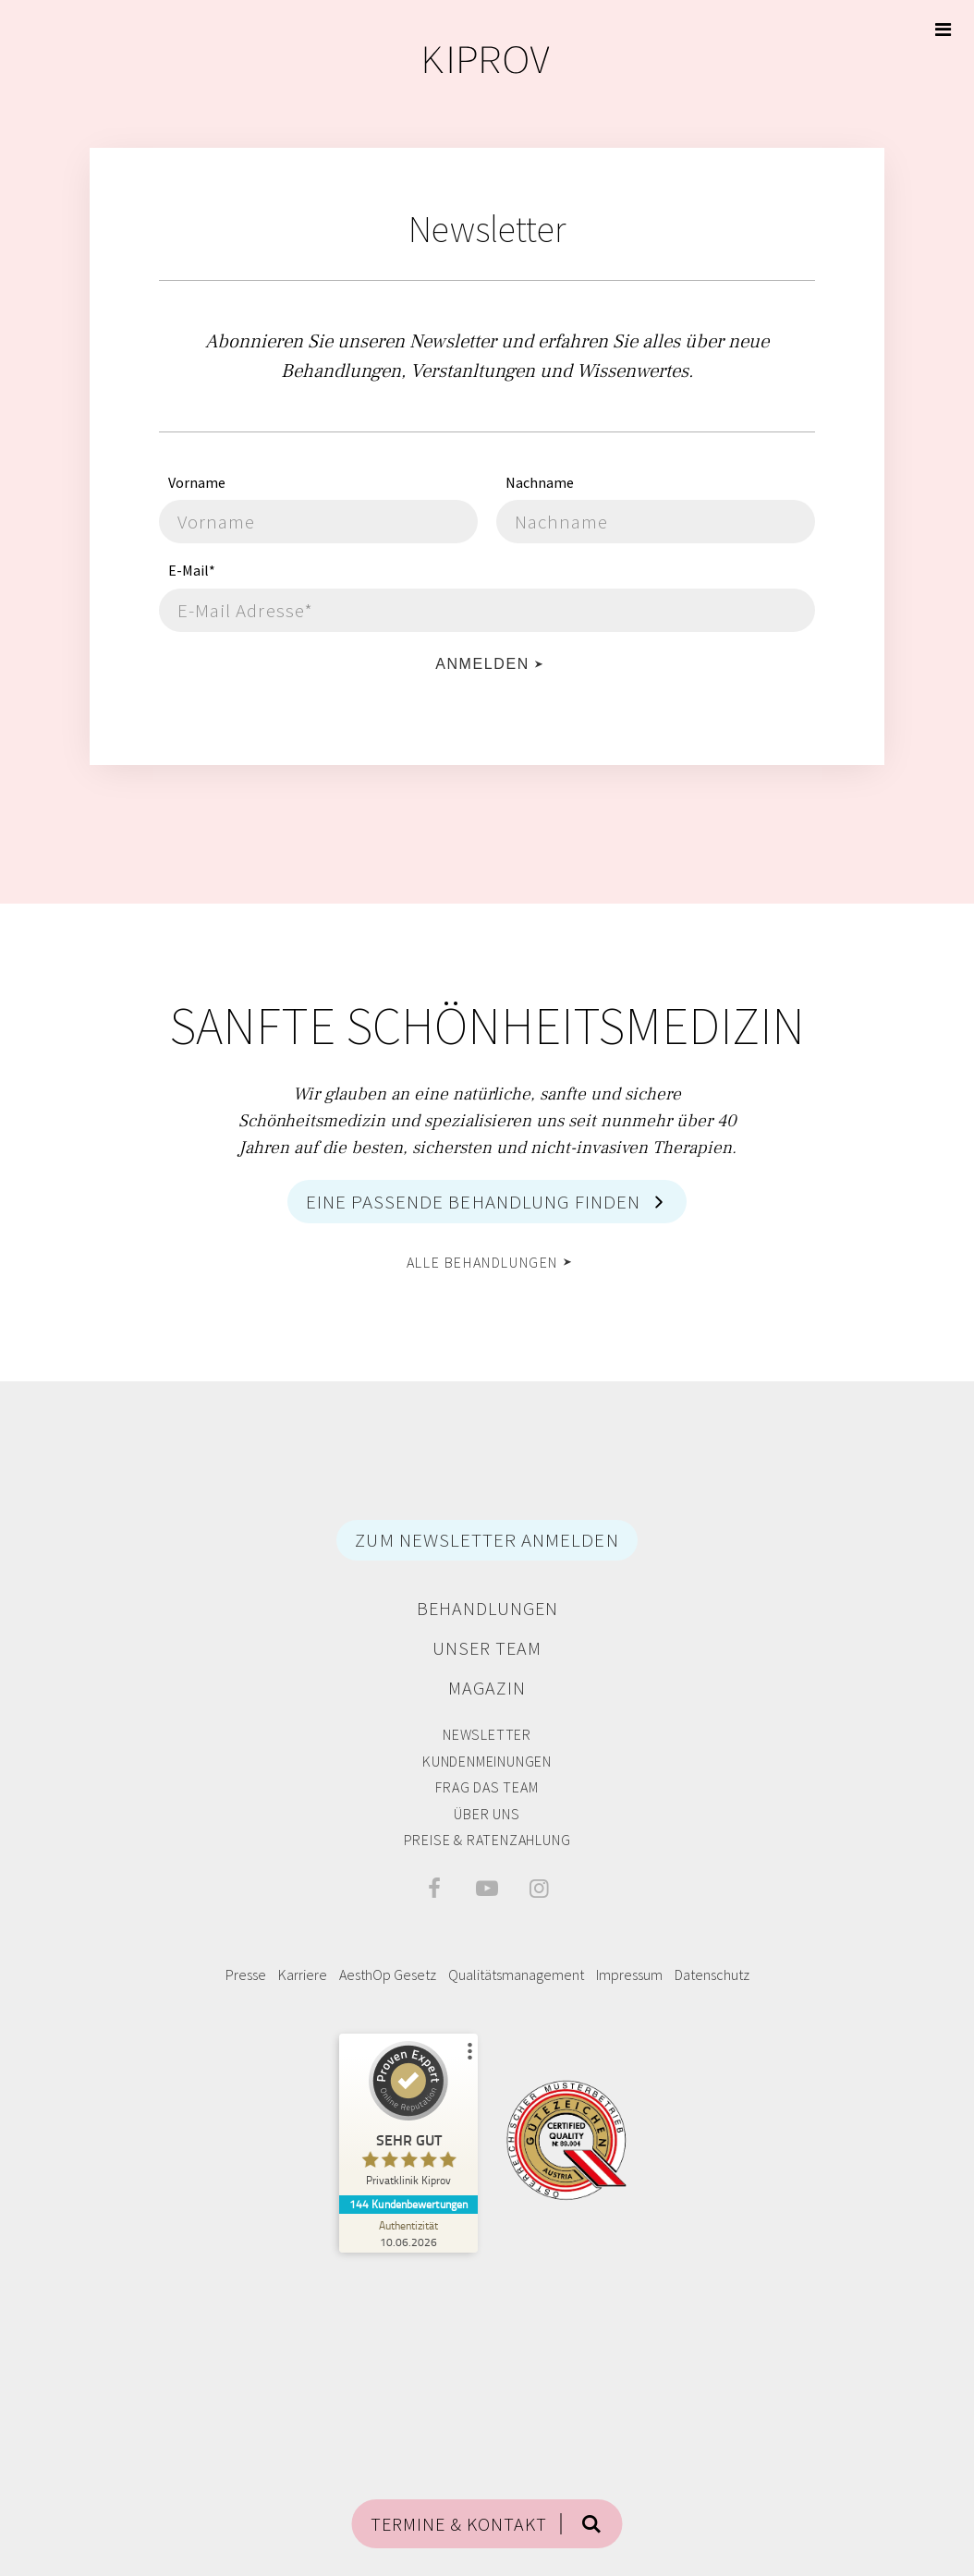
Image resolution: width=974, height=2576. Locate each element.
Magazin (487, 1687)
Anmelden (482, 664)
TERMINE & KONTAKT (459, 2523)
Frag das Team (486, 1787)
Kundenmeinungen (487, 1761)
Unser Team (487, 1647)
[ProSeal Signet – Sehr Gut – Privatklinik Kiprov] (408, 2117)
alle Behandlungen (482, 1262)
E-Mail (191, 570)
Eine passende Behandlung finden (473, 1201)
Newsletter (487, 1734)
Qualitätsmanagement (516, 1974)
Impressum (629, 1974)
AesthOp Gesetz (387, 1974)
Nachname (539, 482)
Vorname (196, 482)
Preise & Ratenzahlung (487, 1839)
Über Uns (486, 1813)
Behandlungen (487, 1608)
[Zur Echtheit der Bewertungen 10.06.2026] (408, 2233)
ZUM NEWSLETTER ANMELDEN (486, 1539)
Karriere (302, 1974)
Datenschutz (712, 1974)
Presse (245, 1974)
